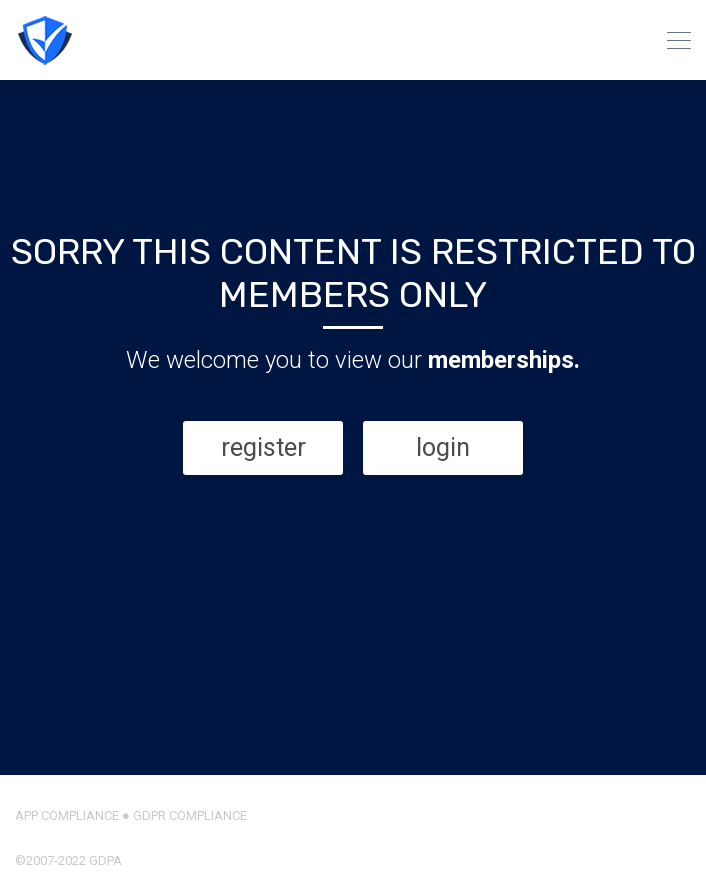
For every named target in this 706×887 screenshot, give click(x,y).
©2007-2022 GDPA (68, 860)
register (263, 447)
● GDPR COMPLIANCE (183, 815)
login (443, 447)
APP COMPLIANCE (67, 815)
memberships (501, 360)
